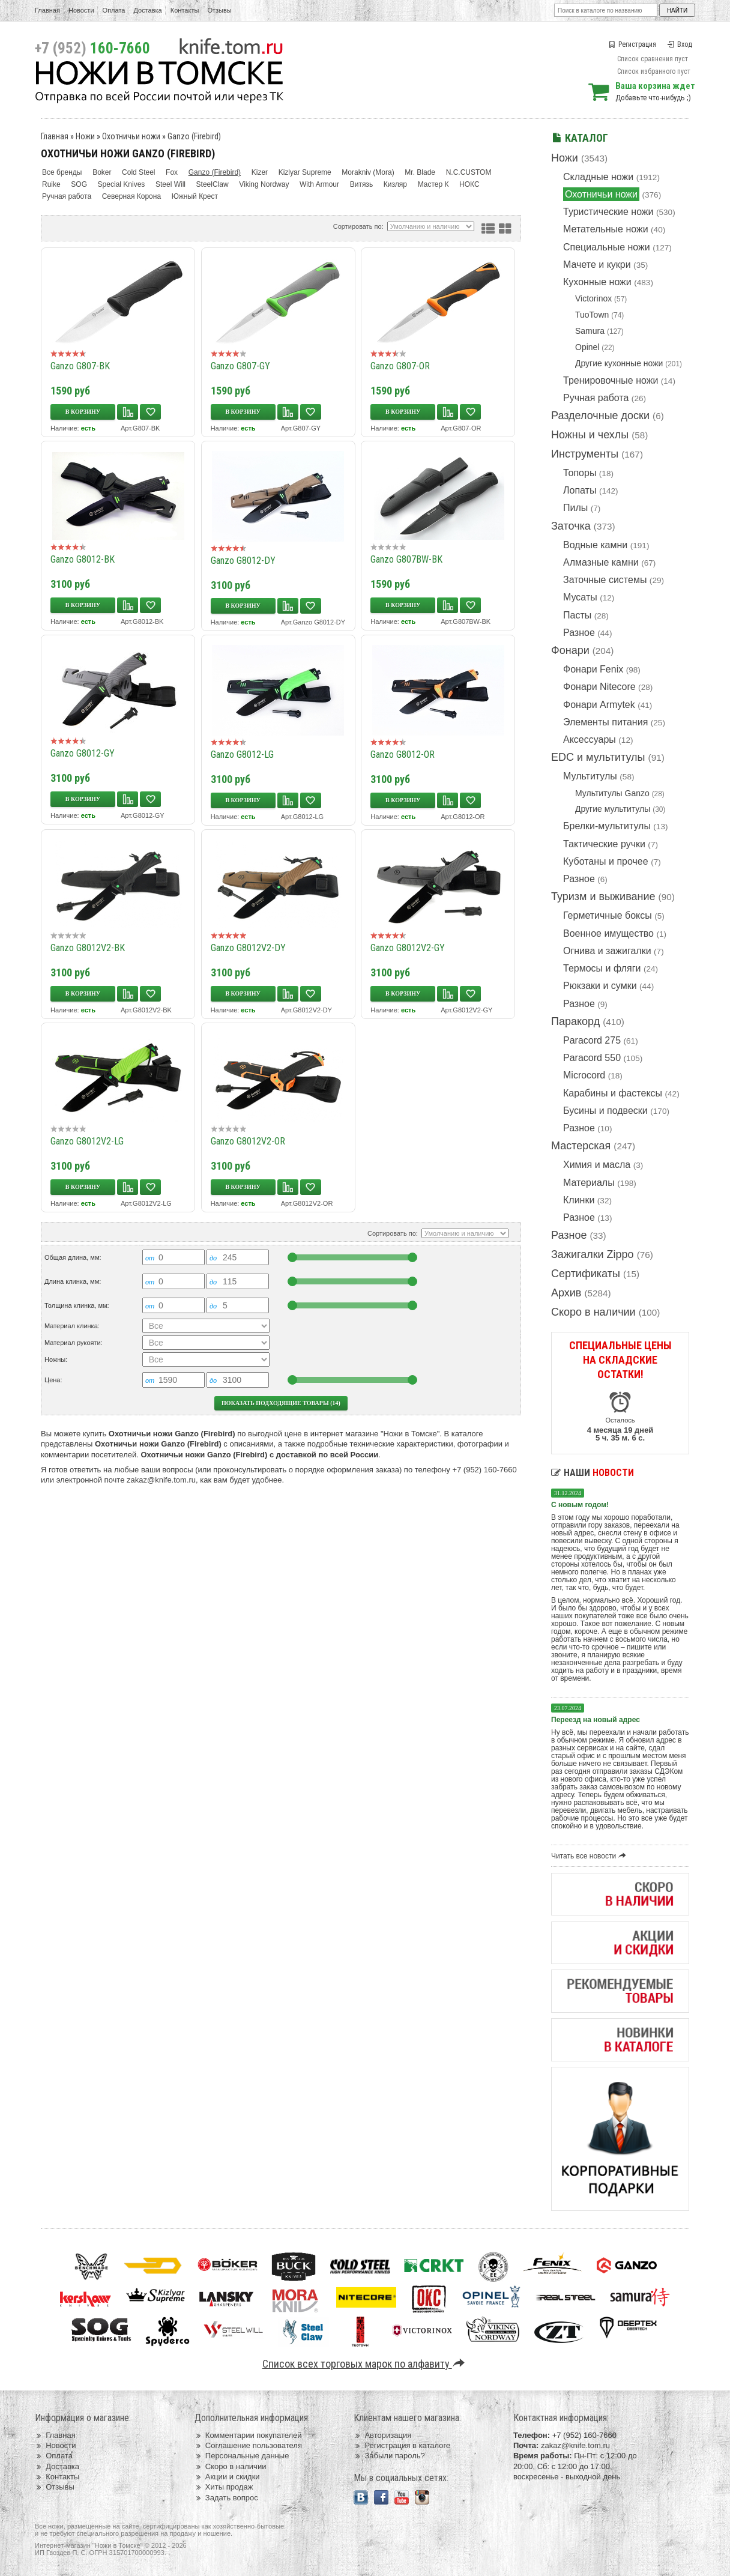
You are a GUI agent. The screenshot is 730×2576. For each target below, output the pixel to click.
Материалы (589, 1183)
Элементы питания (605, 722)
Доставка (148, 10)
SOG (79, 184)
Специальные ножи (606, 247)
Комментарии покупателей (248, 2435)
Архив (566, 1293)
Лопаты (579, 490)
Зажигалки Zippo (592, 1254)
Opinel (587, 347)
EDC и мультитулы (598, 757)
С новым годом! (580, 1505)
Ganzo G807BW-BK (406, 559)
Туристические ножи (608, 212)
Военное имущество (608, 933)
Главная (47, 10)
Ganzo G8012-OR (402, 754)
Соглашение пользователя (248, 2445)
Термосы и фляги (602, 968)
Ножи (564, 158)
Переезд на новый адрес (595, 1720)
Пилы (575, 508)
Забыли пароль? (389, 2455)
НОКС (469, 184)
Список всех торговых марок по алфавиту (365, 2363)
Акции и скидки (227, 2476)
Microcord (584, 1075)
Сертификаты (585, 1274)
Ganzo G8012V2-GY (407, 948)
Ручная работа (596, 398)
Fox (172, 172)
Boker (101, 172)
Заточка (571, 526)
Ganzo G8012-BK (82, 559)
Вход (679, 44)
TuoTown (592, 314)
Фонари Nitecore (599, 687)
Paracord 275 (592, 1040)
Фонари (570, 650)
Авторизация (382, 2435)
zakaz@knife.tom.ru (161, 1479)
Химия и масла (596, 1165)
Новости (81, 10)
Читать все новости (590, 1856)
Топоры (579, 473)
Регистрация (633, 44)
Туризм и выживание (603, 896)
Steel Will (170, 184)
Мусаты (580, 597)
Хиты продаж (224, 2486)
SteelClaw (212, 184)
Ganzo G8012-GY (82, 753)
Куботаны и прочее (605, 861)
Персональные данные (242, 2455)
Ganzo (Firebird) (194, 136)
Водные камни (595, 545)
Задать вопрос (226, 2497)
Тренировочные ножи (610, 380)
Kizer (260, 172)
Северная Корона (131, 196)
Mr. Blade (420, 172)
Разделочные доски (600, 416)
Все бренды (62, 172)
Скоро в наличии (593, 1312)
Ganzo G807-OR (400, 366)
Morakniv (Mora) (368, 172)
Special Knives (121, 184)
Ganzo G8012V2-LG (87, 1141)
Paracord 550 (592, 1058)
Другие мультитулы (612, 809)
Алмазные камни (601, 562)
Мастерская (581, 1146)
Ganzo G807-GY (240, 366)
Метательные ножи (605, 229)
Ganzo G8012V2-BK (87, 948)
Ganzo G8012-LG (242, 754)
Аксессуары (589, 739)
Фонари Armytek (599, 705)
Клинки (578, 1200)
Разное (579, 632)
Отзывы (219, 10)
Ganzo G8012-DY (243, 560)
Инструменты (584, 454)
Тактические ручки (604, 844)
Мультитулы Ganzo (612, 793)
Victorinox (593, 298)
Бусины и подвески (605, 1110)
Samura (590, 331)
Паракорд (575, 1021)
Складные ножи (598, 177)
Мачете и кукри (597, 264)
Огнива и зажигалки (607, 951)
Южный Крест (195, 196)
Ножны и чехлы (590, 435)
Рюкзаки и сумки (600, 986)
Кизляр (395, 184)
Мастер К (433, 184)
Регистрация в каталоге (402, 2445)
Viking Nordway (264, 184)
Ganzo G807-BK (80, 366)
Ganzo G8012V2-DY (248, 948)
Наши (592, 1472)
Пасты (577, 615)
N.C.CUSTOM (469, 172)
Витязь (361, 184)
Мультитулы (590, 776)
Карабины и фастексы (612, 1093)
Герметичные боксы (607, 915)
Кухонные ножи (597, 282)
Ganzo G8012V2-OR (248, 1141)
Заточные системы (605, 580)
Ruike (51, 184)
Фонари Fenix (593, 669)
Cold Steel (138, 172)
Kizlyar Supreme (305, 172)
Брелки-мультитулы (607, 826)
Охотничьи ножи (601, 194)
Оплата (114, 10)
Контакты (184, 10)
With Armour (319, 184)
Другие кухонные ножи (619, 363)
